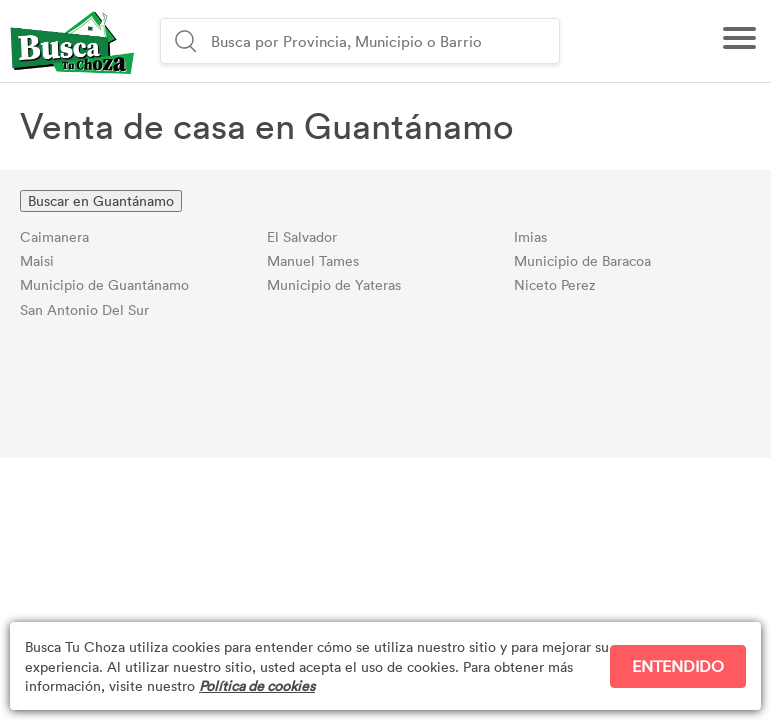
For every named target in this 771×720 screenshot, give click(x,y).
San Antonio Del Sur (84, 309)
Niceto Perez (555, 284)
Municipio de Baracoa (582, 260)
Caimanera (54, 236)
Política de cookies (257, 685)
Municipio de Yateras (334, 284)
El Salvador (302, 236)
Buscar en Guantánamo (101, 200)
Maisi (37, 260)
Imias (530, 236)
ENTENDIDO (678, 666)
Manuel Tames (313, 260)
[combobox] (382, 41)
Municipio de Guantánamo (104, 284)
